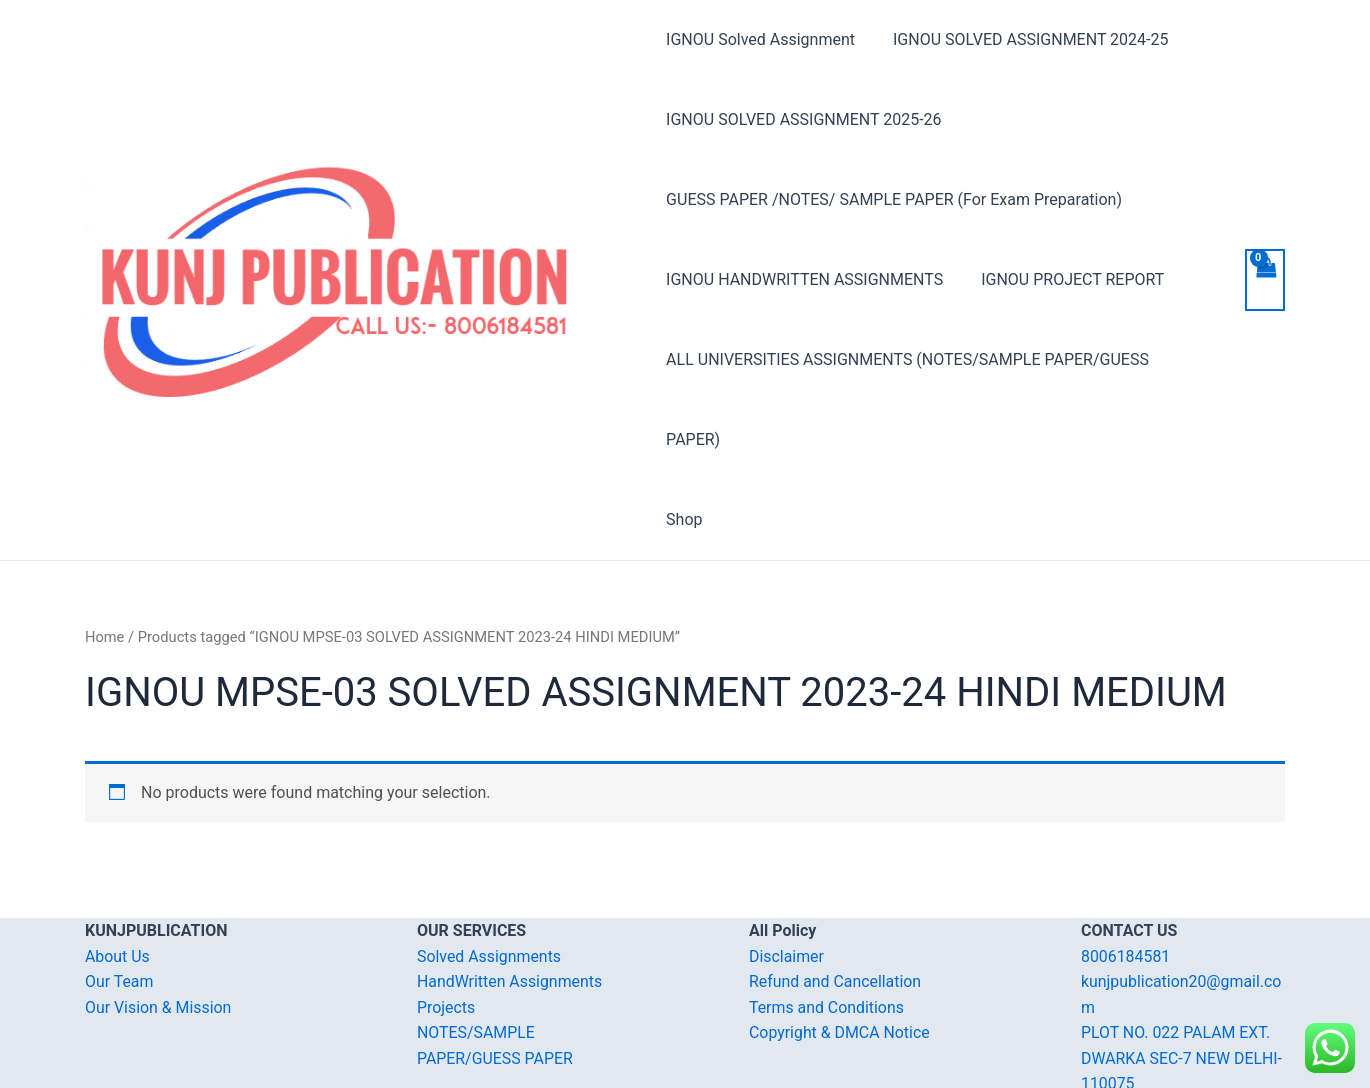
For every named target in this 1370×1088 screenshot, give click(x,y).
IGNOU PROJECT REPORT (1066, 279)
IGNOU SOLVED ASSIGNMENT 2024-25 (1024, 39)
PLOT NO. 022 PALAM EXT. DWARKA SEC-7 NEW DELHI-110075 (1182, 978)
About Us (117, 876)
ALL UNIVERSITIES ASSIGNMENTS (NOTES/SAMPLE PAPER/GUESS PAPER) (936, 359)
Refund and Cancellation (835, 901)
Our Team (119, 901)
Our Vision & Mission (159, 927)
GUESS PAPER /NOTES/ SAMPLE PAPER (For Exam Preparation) (894, 199)
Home (105, 557)
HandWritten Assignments (510, 901)
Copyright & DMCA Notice (840, 952)
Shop (684, 439)
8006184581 (1126, 876)
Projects (446, 927)
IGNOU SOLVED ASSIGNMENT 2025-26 (803, 119)
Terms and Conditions (827, 927)
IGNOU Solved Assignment (760, 39)
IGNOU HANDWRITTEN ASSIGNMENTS (804, 279)
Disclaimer (786, 876)
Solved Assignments (489, 876)
